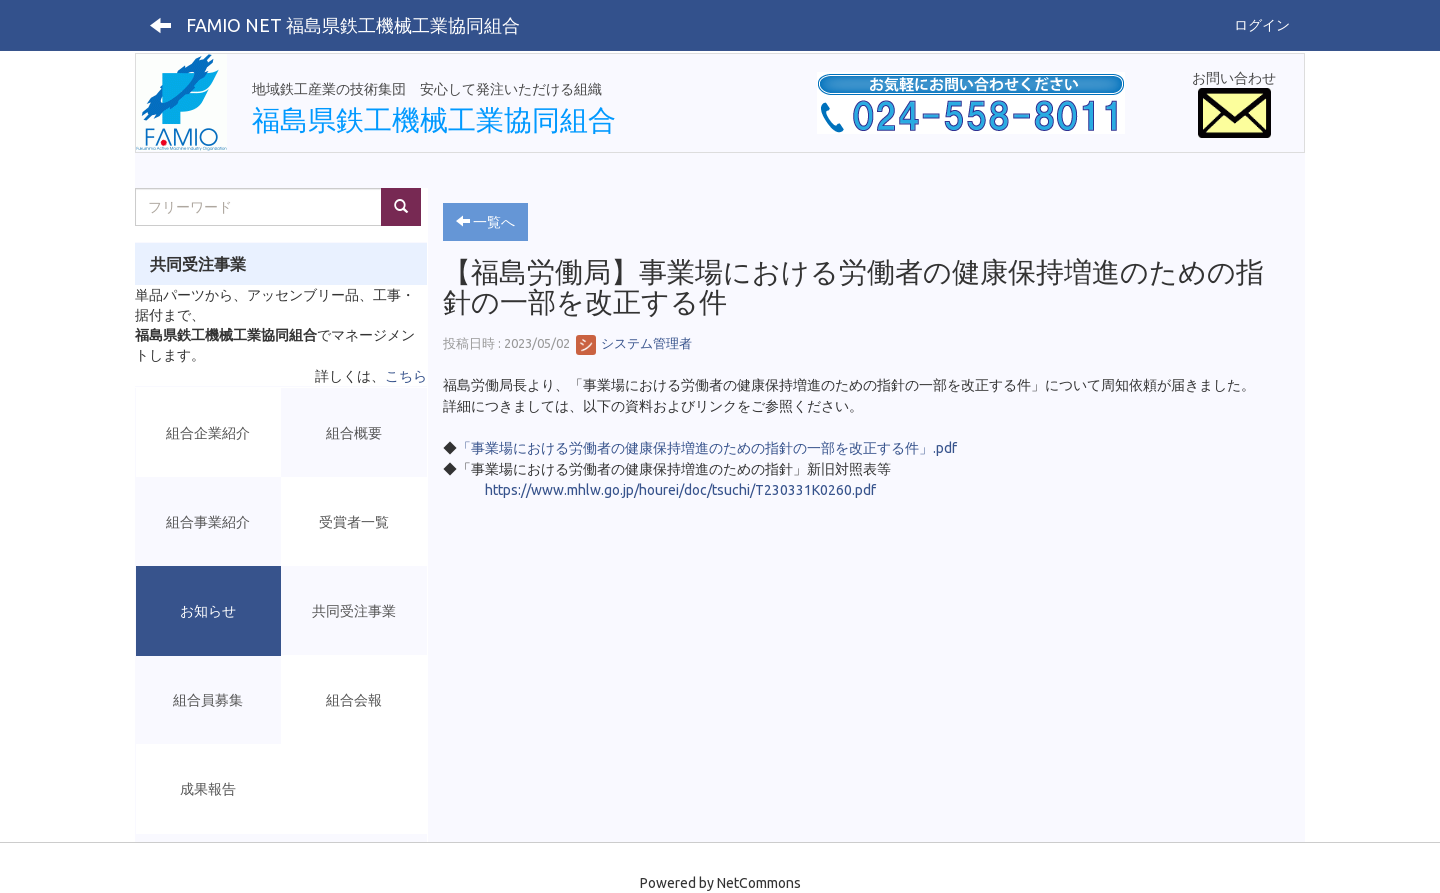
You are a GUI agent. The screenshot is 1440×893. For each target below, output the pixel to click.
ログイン (1262, 25)
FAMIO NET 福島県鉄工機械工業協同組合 (353, 25)
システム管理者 (634, 343)
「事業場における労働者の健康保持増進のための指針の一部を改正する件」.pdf (707, 448)
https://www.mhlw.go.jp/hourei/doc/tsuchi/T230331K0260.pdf (680, 490)
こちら (406, 376)
